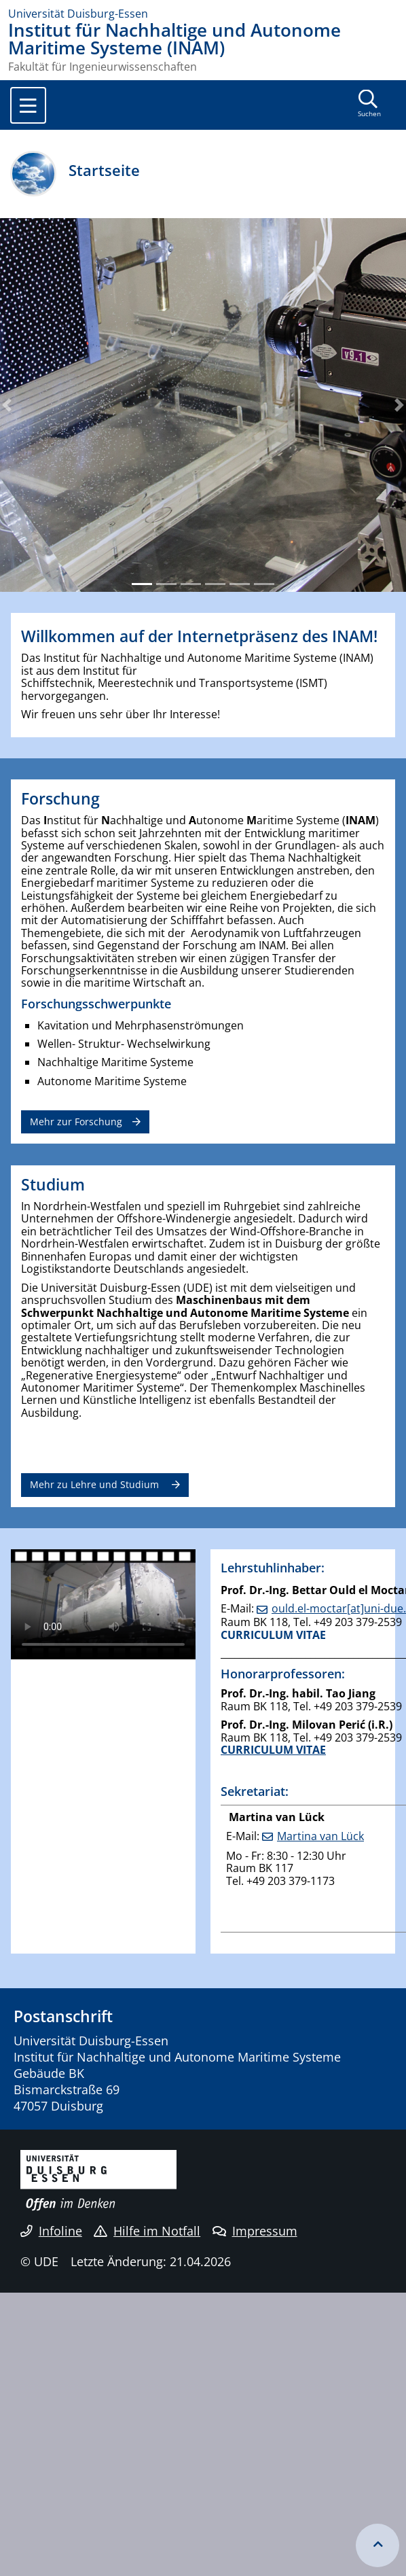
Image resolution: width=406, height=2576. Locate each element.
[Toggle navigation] (28, 105)
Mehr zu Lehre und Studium (96, 1484)
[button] (7, 405)
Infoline (51, 2231)
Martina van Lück (320, 1836)
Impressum (255, 2231)
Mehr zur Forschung (76, 1121)
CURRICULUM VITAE (273, 1634)
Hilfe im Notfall (147, 2231)
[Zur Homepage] (203, 13)
